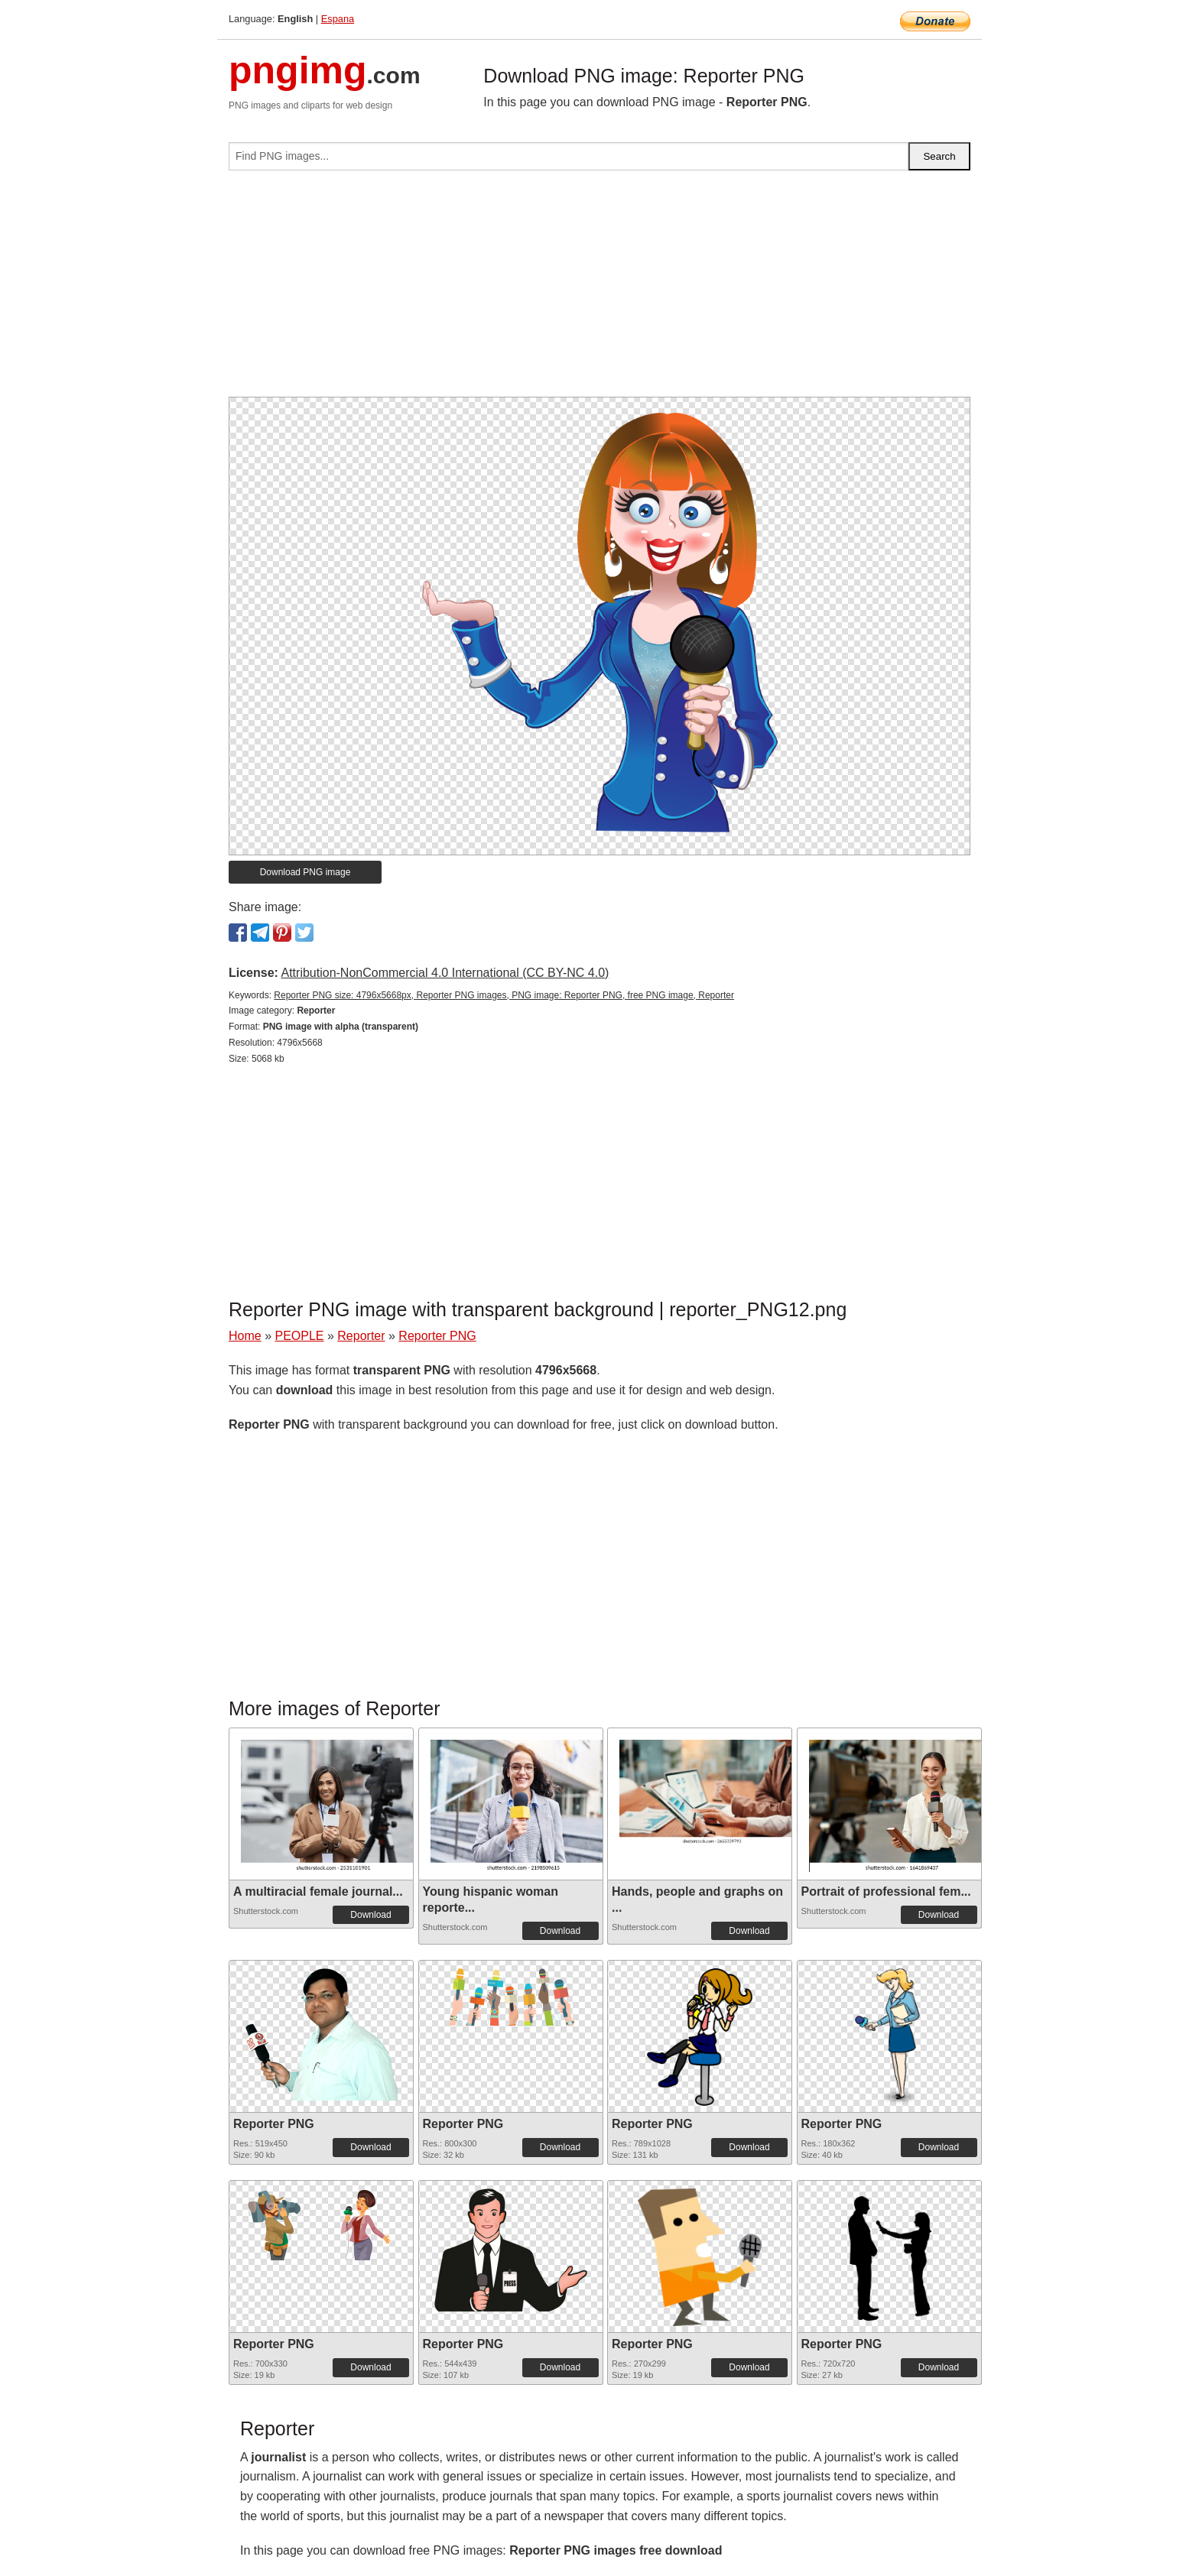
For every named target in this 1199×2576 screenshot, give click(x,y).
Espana (337, 18)
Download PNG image (305, 872)
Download (370, 1914)
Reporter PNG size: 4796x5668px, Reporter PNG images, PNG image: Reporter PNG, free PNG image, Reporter (504, 995)
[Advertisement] (599, 290)
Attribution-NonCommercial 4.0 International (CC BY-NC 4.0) (445, 972)
